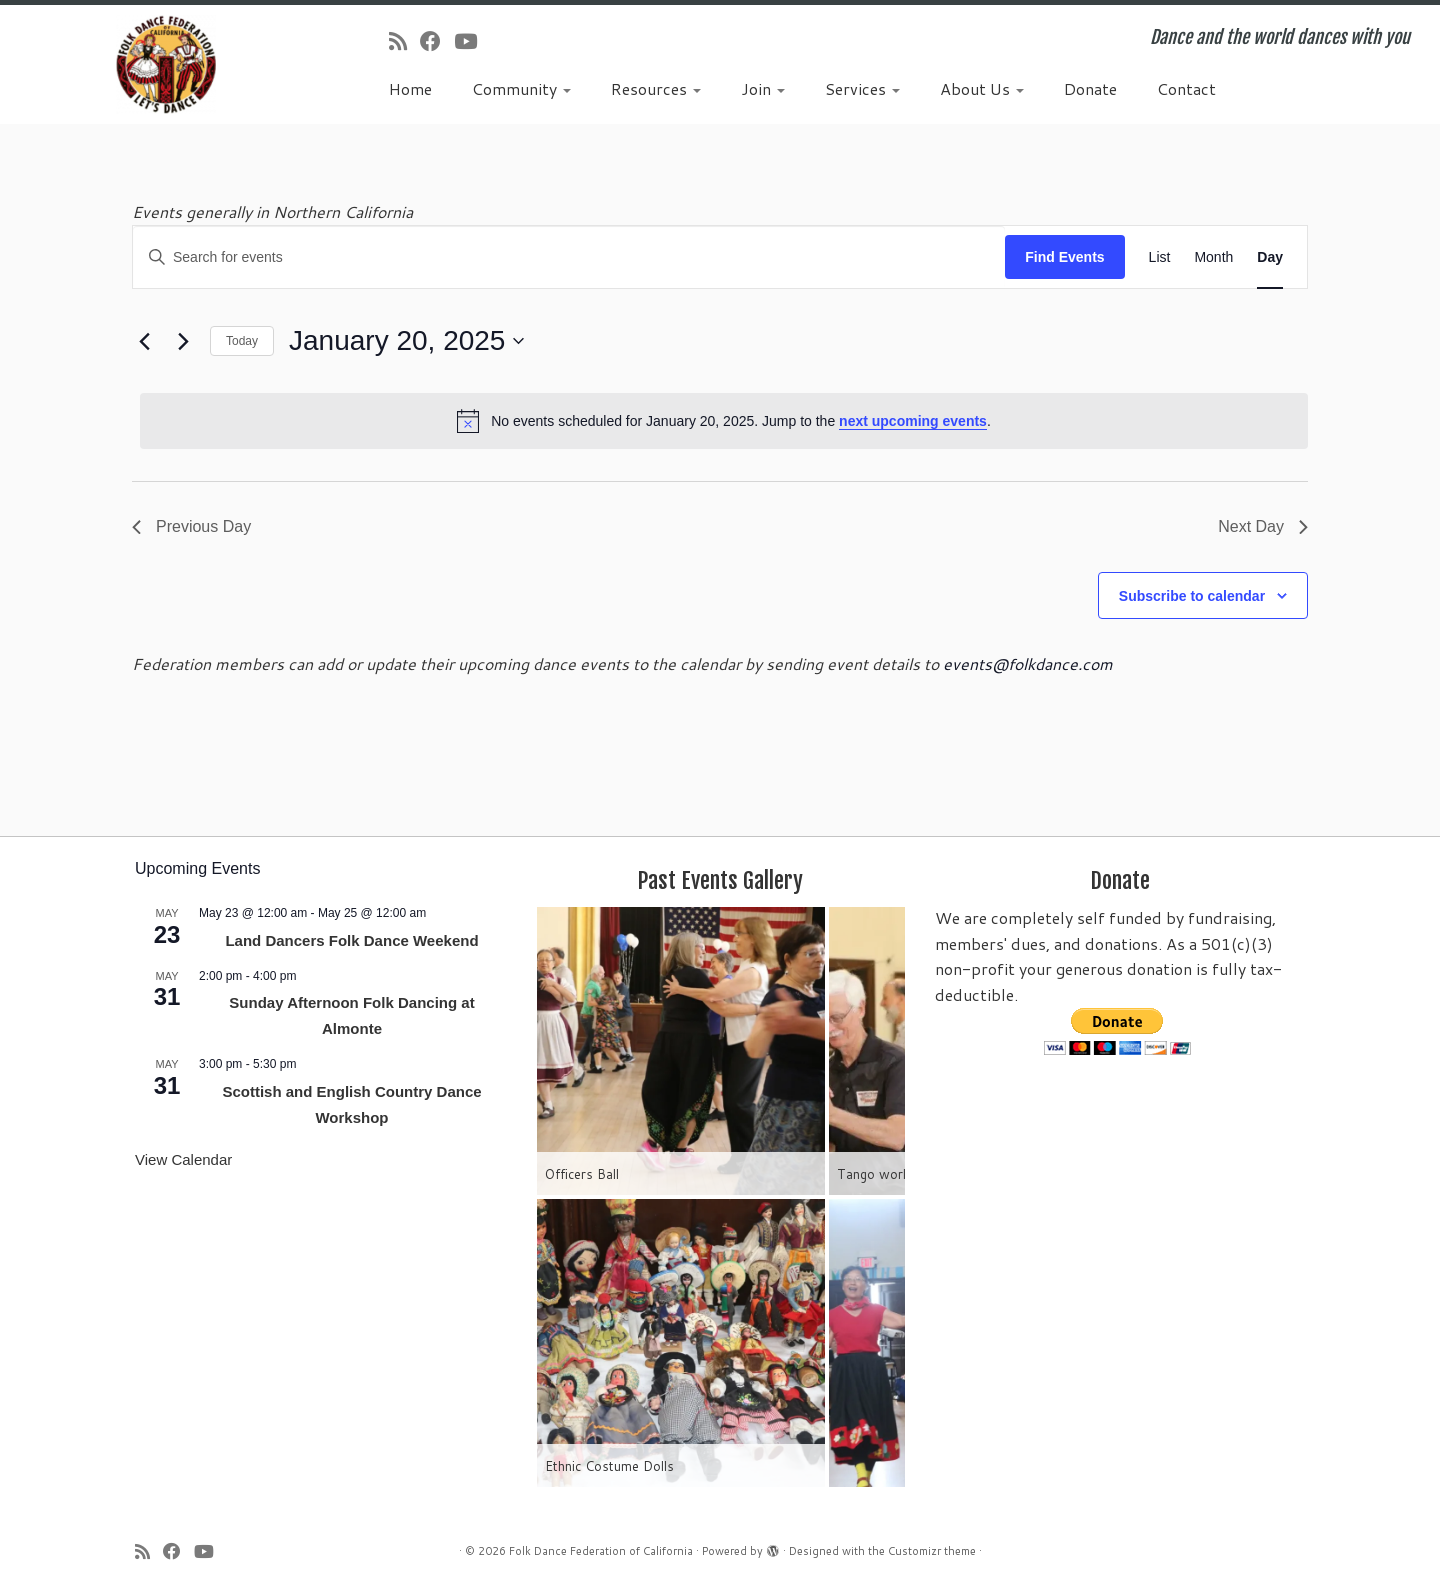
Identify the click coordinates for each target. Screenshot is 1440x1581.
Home (410, 88)
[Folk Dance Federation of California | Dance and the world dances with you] (166, 64)
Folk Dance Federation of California (601, 1551)
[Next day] (183, 341)
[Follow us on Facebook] (437, 41)
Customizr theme (932, 1551)
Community (521, 88)
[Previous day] (144, 341)
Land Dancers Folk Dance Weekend (351, 940)
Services (862, 88)
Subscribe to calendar (1192, 596)
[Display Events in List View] (1160, 257)
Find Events (1064, 257)
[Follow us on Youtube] (472, 41)
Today (242, 341)
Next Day (1263, 526)
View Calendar (183, 1159)
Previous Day (191, 526)
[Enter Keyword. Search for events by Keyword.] (569, 257)
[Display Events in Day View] (1270, 257)
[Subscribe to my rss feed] (404, 41)
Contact (1186, 88)
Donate (1090, 88)
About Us (982, 88)
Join (763, 88)
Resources (656, 88)
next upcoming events (913, 421)
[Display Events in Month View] (1213, 257)
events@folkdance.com (1028, 663)
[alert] (724, 421)
